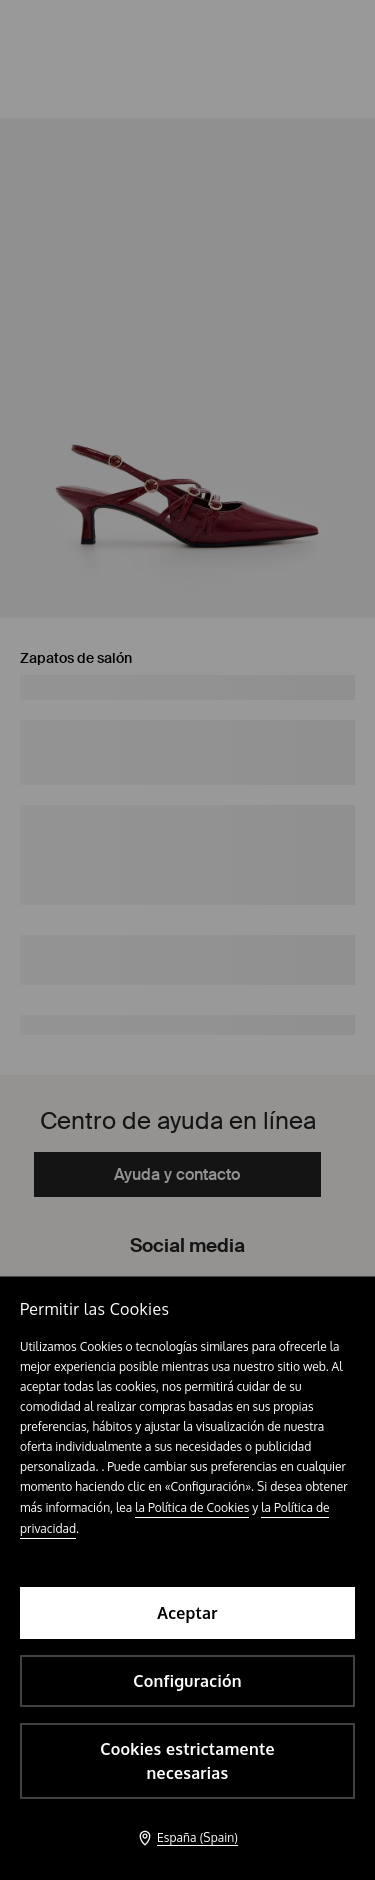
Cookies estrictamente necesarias (187, 1761)
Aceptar (187, 1613)
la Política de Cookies (192, 1507)
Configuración (187, 1681)
